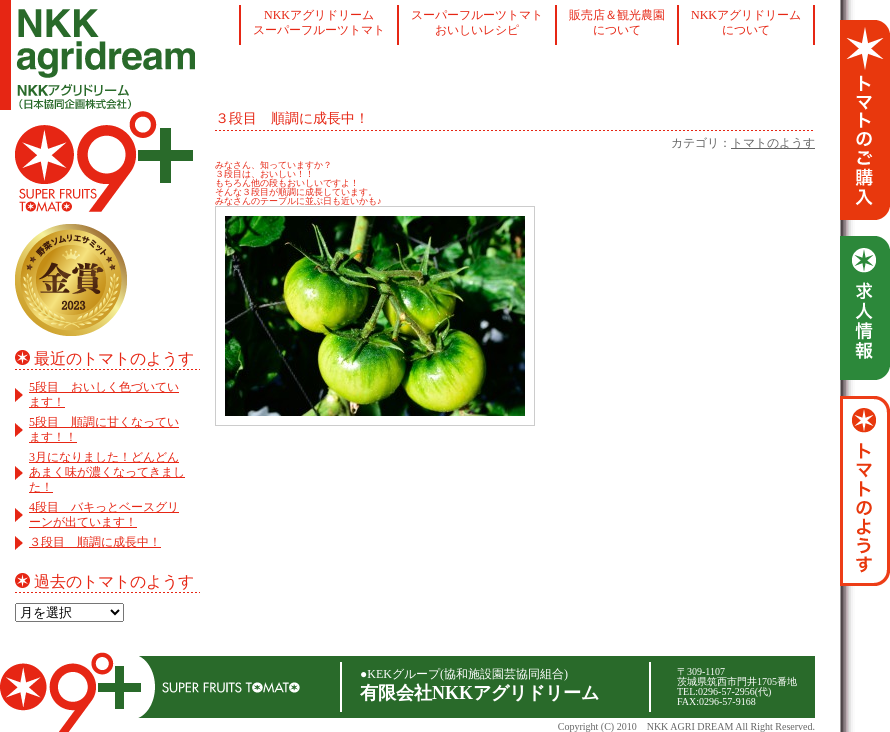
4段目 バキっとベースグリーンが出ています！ (104, 514)
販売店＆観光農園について (617, 22)
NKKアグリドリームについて (746, 22)
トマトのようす (773, 143)
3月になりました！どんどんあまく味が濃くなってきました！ (107, 472)
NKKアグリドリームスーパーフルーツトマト (319, 22)
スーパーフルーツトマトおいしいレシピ (477, 22)
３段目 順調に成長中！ (95, 542)
